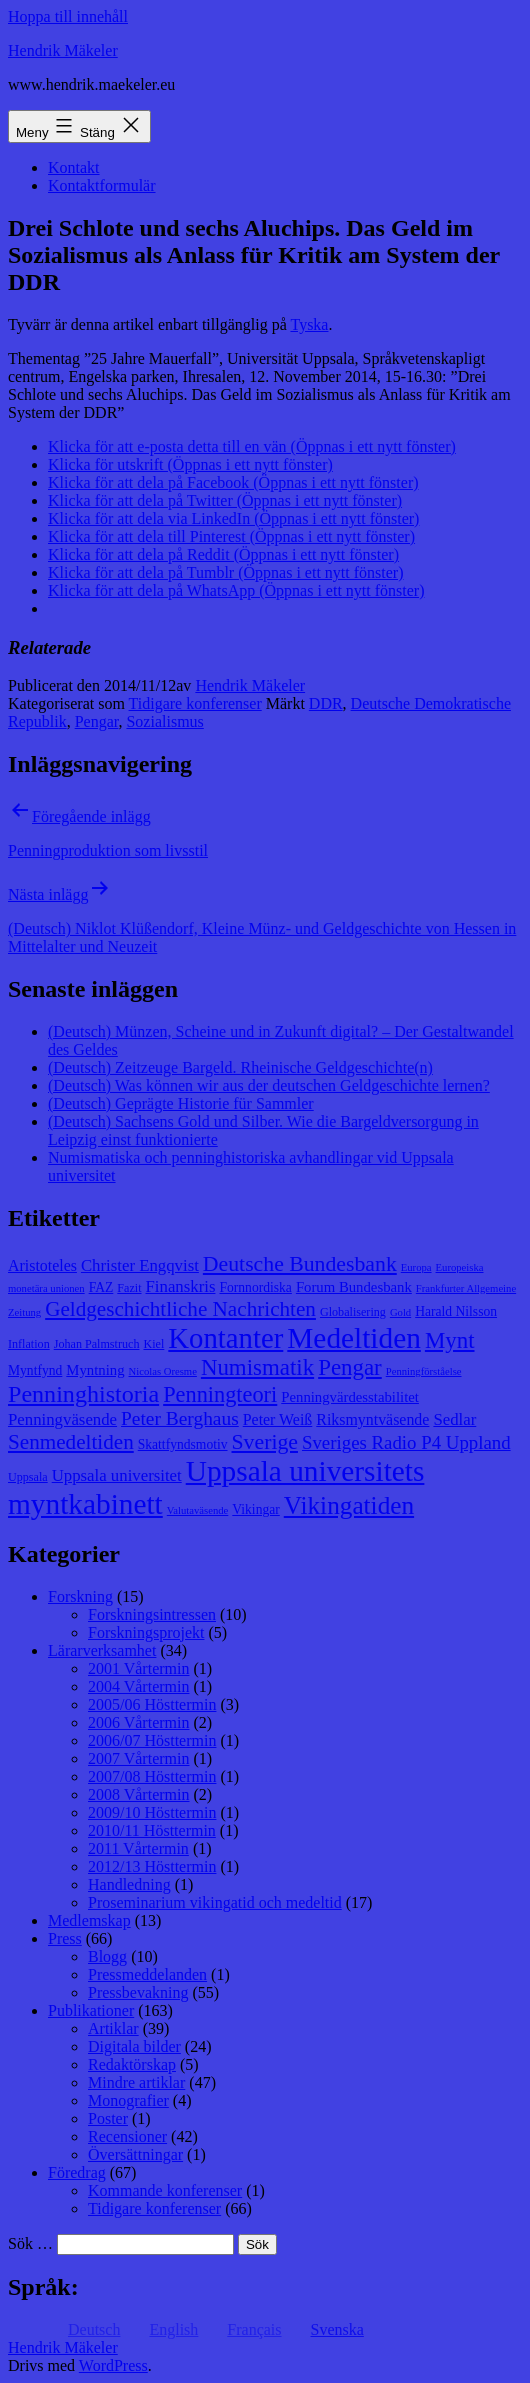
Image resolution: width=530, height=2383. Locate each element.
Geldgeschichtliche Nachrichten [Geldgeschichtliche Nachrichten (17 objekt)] (180, 1309)
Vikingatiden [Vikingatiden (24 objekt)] (349, 1505)
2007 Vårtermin (138, 1758)
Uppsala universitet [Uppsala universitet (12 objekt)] (117, 1475)
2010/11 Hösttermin (152, 1830)
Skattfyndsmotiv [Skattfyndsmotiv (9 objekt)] (183, 1444)
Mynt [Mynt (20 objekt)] (450, 1340)
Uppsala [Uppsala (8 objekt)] (28, 1477)
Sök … (30, 2243)
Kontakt (74, 167)
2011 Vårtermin (138, 1848)
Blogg (107, 1956)
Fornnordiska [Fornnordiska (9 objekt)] (255, 1287)
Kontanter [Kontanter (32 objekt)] (225, 1338)
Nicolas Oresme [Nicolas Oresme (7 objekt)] (163, 1371)
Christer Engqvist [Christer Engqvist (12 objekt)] (140, 1265)
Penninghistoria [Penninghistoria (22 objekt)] (83, 1394)
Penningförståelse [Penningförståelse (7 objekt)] (424, 1371)
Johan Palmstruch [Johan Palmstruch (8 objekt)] (97, 1344)
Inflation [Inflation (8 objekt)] (29, 1344)
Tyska (309, 324)
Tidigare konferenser (195, 703)
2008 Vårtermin (138, 1794)
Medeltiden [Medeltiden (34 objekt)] (354, 1338)
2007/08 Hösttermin (152, 1776)
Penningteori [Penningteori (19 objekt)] (220, 1394)
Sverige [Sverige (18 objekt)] (265, 1442)
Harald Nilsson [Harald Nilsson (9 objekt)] (456, 1311)
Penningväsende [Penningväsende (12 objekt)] (62, 1419)
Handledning (129, 1884)
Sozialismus (164, 721)
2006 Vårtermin (138, 1722)
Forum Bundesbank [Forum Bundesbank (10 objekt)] (354, 1287)
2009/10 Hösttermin (152, 1812)
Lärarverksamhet (102, 1650)
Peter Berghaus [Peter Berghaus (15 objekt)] (180, 1418)
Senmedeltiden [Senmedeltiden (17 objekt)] (71, 1442)
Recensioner (127, 2136)
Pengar (97, 721)
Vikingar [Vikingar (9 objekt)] (255, 1509)
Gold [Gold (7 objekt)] (400, 1312)
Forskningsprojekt (146, 1632)
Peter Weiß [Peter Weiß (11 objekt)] (278, 1419)
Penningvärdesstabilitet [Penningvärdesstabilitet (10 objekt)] (350, 1397)
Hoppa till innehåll (68, 16)
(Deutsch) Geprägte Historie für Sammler (181, 1103)
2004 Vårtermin (138, 1686)
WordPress (113, 2365)
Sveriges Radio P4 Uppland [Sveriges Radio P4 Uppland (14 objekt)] (406, 1442)
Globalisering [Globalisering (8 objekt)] (353, 1312)
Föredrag (77, 2172)
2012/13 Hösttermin (152, 1866)
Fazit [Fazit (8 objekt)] (129, 1288)
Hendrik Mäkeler (63, 50)
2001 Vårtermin (138, 1668)
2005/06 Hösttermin (152, 1704)
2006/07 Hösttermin (152, 1740)
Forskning (80, 1596)
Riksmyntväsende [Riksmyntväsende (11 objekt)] (372, 1419)
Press (65, 1938)
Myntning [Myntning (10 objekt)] (95, 1370)
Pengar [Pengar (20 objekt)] (350, 1367)
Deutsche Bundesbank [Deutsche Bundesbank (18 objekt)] (300, 1264)
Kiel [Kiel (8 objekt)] (153, 1344)
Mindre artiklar (136, 2082)
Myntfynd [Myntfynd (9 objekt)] (35, 1370)
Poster (108, 2118)
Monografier (128, 2100)
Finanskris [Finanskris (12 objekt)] (181, 1286)
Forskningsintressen (152, 1614)
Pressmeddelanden (147, 1974)
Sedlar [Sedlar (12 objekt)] (454, 1419)
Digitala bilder (134, 2046)
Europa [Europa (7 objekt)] (416, 1267)
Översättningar (135, 2154)
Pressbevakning (138, 1992)
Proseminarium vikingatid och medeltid (215, 1902)
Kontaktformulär (102, 185)
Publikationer (91, 2010)
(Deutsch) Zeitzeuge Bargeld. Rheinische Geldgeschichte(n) (240, 1067)
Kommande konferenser (165, 2190)
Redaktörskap (132, 2064)
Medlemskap (89, 1920)
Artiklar (113, 2028)
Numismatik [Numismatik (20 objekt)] (257, 1367)
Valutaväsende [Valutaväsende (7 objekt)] (198, 1510)
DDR (326, 703)
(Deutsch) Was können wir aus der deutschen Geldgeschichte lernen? (269, 1085)
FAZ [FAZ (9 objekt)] (101, 1287)
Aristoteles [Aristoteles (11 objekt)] (42, 1265)
